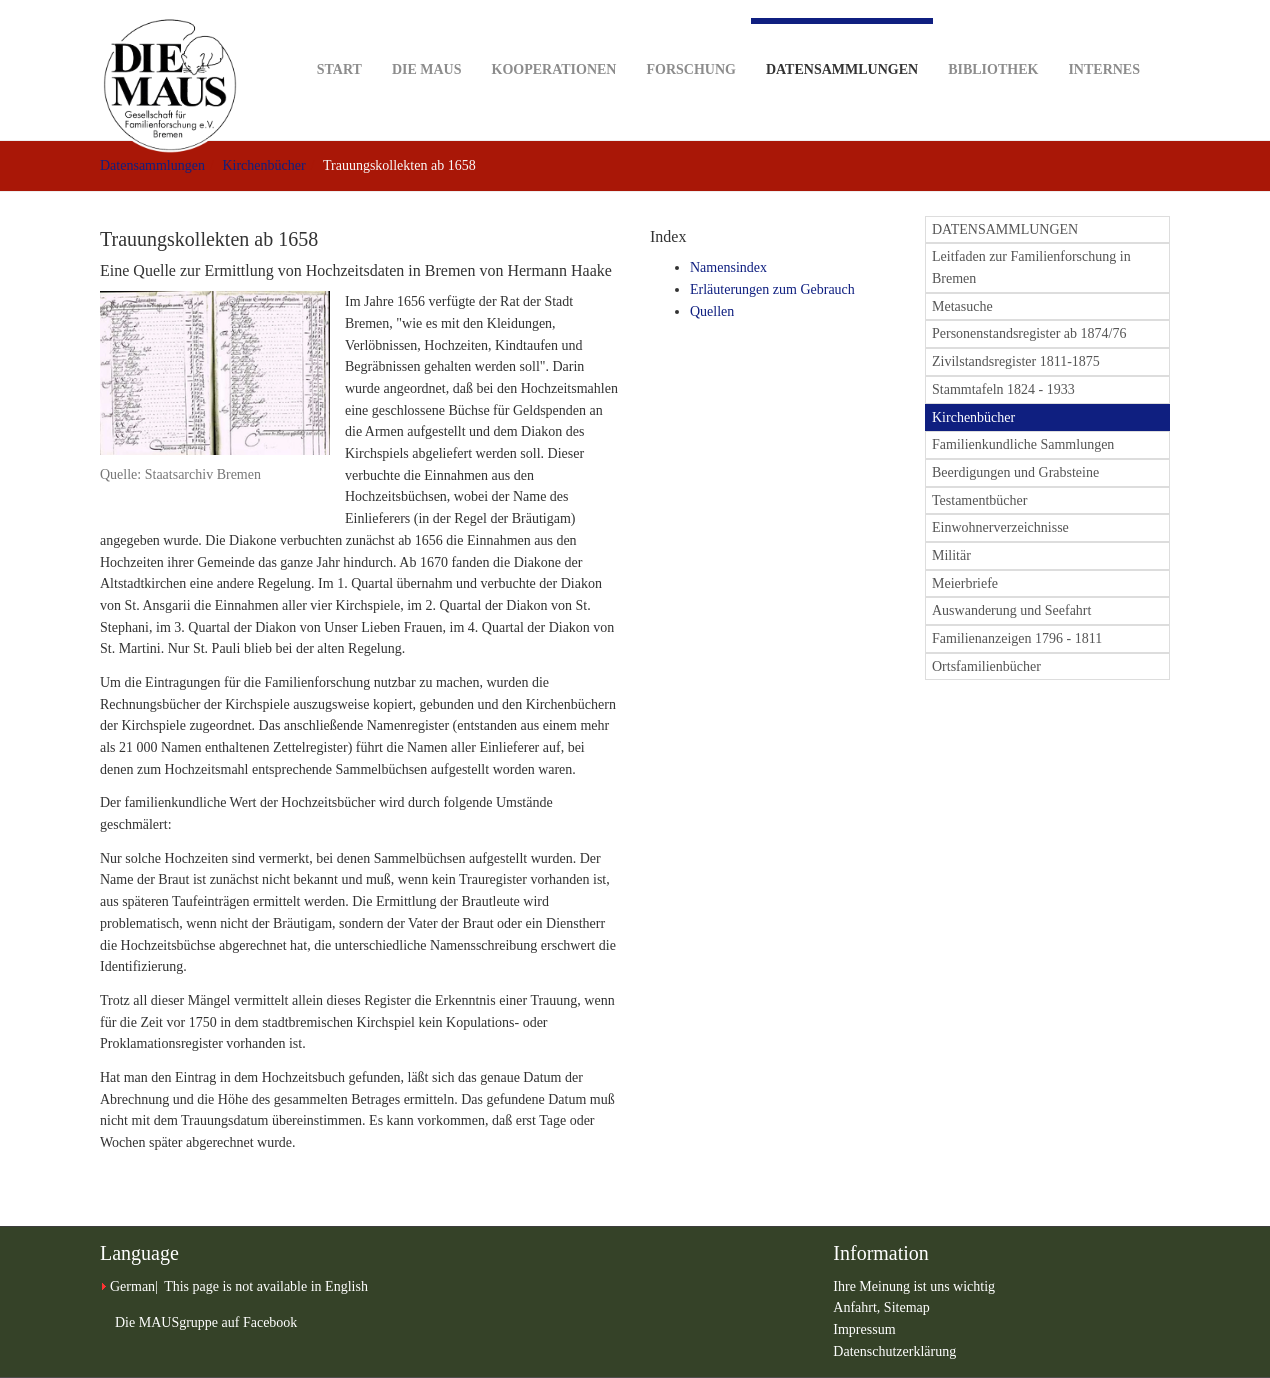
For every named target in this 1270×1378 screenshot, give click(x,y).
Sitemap (907, 1307)
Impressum (864, 1329)
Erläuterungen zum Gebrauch (772, 289)
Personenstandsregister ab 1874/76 (1029, 333)
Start (339, 38)
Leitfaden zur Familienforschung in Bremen (1031, 267)
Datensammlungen (842, 47)
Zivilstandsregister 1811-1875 (1016, 361)
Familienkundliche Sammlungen (1023, 444)
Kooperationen (554, 38)
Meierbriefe (965, 583)
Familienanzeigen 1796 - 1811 (1017, 638)
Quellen (712, 311)
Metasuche (962, 306)
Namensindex (728, 267)
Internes (1104, 38)
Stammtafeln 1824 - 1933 (1003, 389)
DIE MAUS (427, 38)
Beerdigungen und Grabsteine (1015, 472)
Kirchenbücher (263, 165)
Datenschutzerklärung (894, 1351)
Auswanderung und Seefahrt (1011, 610)
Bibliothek (993, 38)
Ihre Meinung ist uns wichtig (914, 1286)
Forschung (690, 38)
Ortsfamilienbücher (986, 666)
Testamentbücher (979, 500)
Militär (951, 555)
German (132, 1286)
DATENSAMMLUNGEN (1005, 229)
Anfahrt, (858, 1307)
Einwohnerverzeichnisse (1000, 527)
